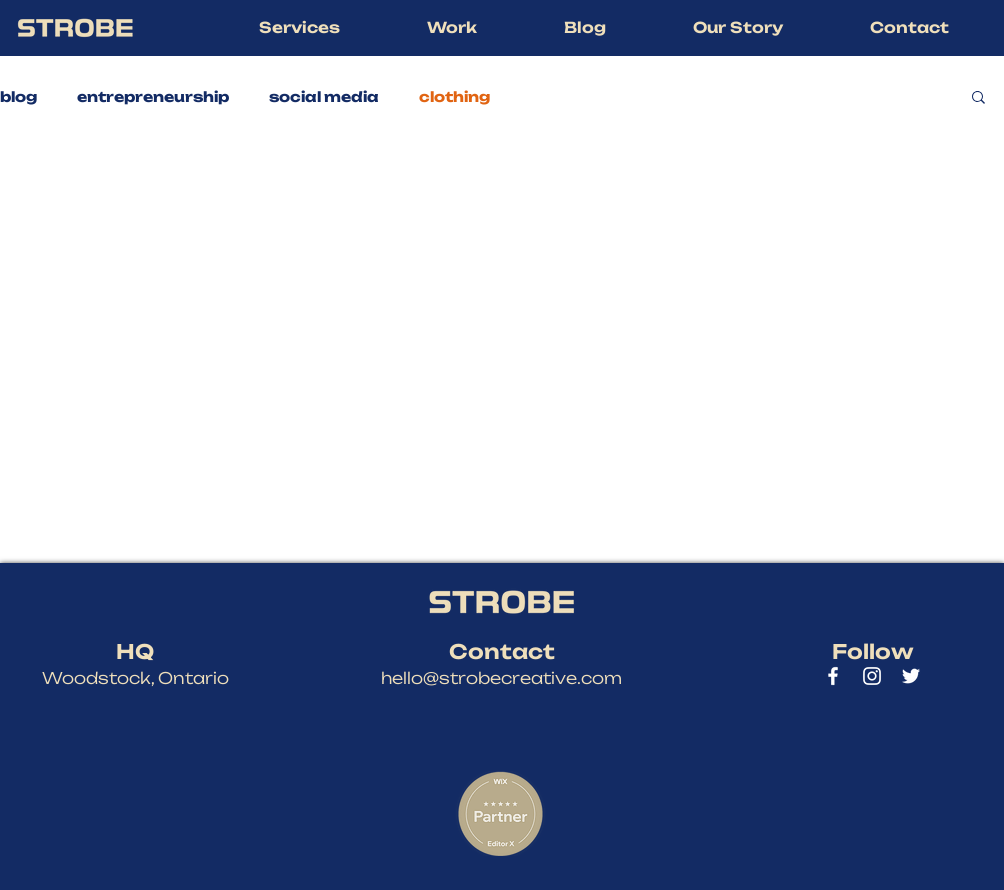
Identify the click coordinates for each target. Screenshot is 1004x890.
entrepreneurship (153, 96)
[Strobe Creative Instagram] (872, 676)
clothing (454, 96)
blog (18, 96)
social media (324, 96)
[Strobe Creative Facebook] (833, 676)
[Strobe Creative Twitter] (911, 676)
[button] (299, 28)
